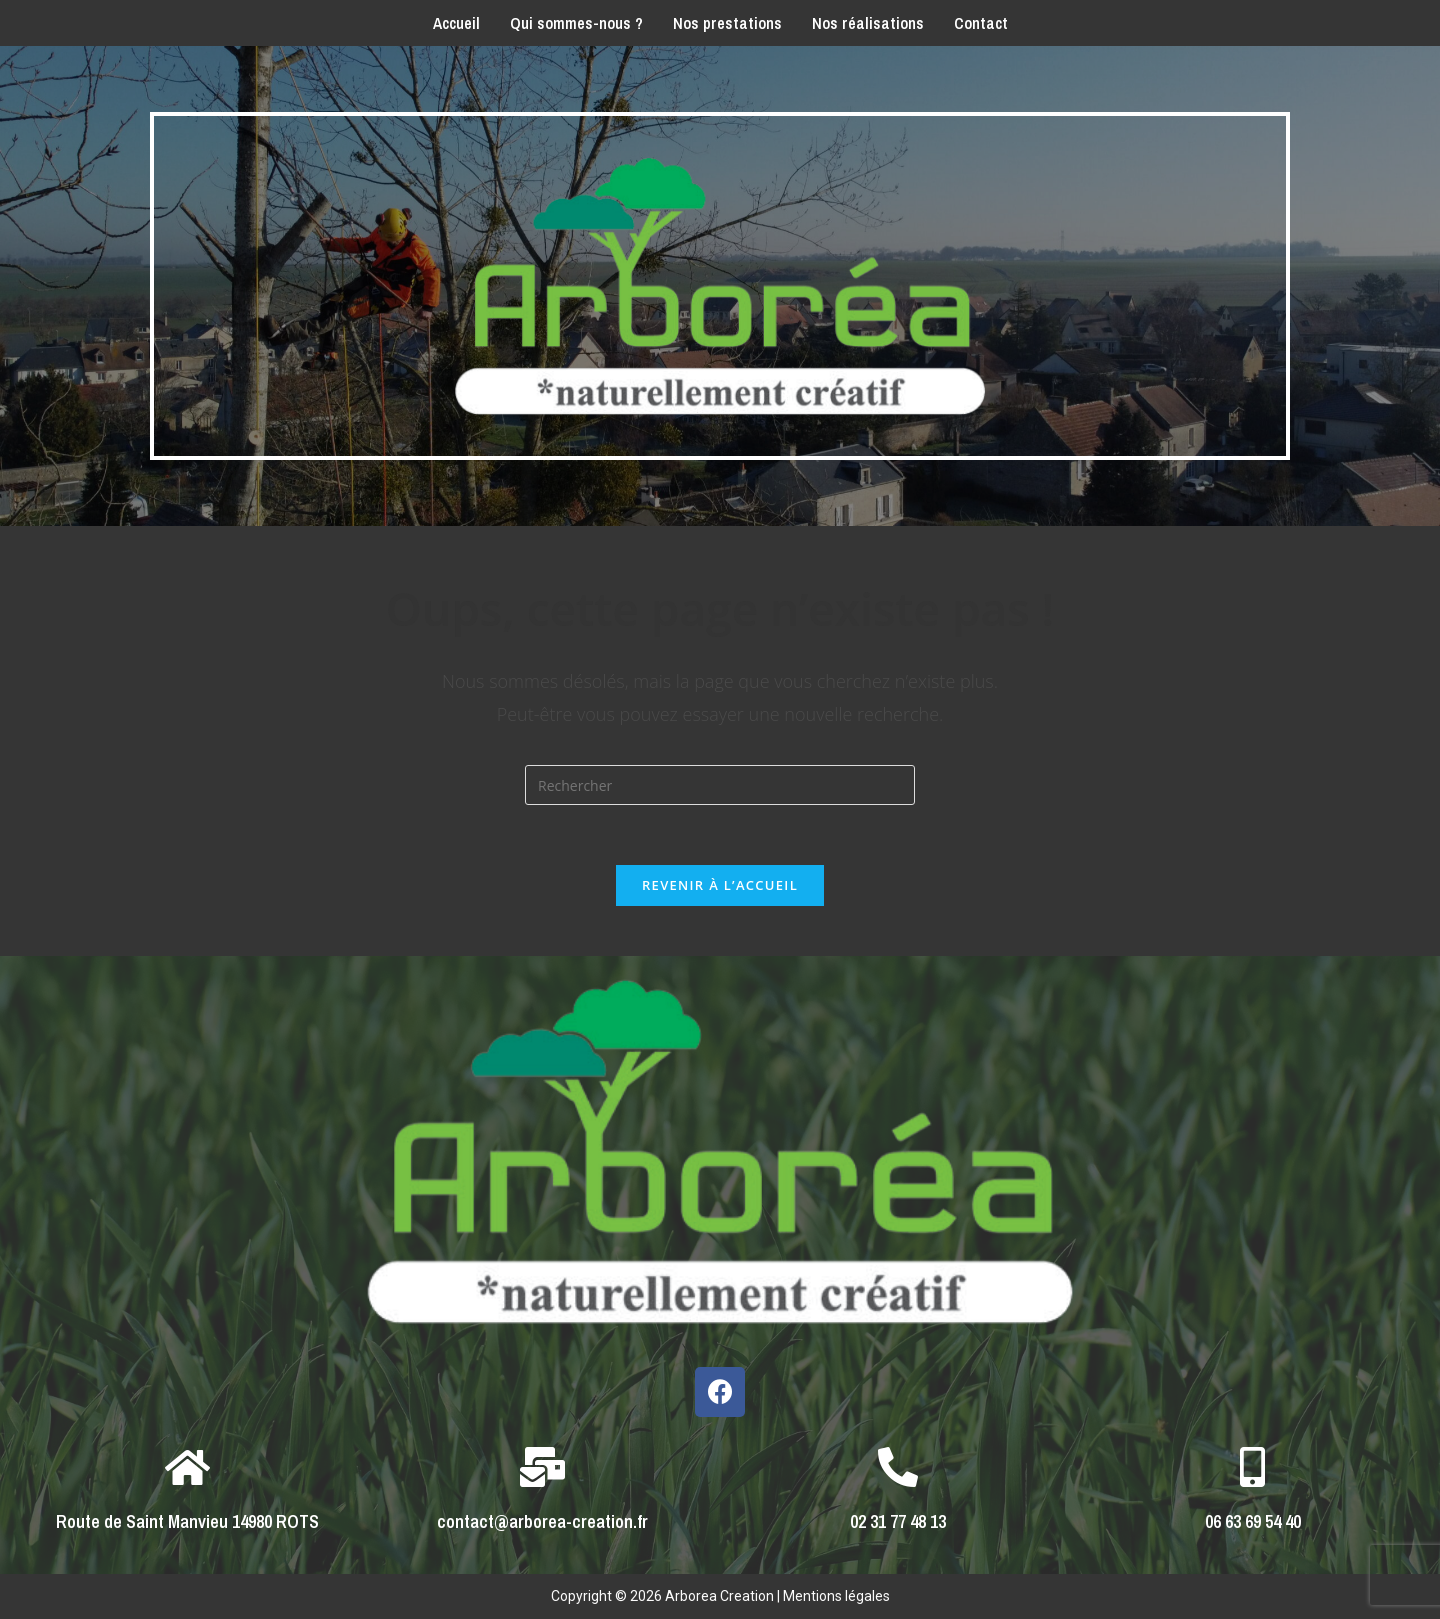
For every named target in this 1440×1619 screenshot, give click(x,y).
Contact (981, 23)
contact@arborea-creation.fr (542, 1521)
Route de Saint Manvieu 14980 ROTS (187, 1521)
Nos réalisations (868, 23)
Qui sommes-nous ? (576, 23)
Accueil (456, 23)
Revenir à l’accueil (720, 885)
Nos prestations (727, 23)
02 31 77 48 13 (898, 1521)
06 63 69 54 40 (1253, 1521)
